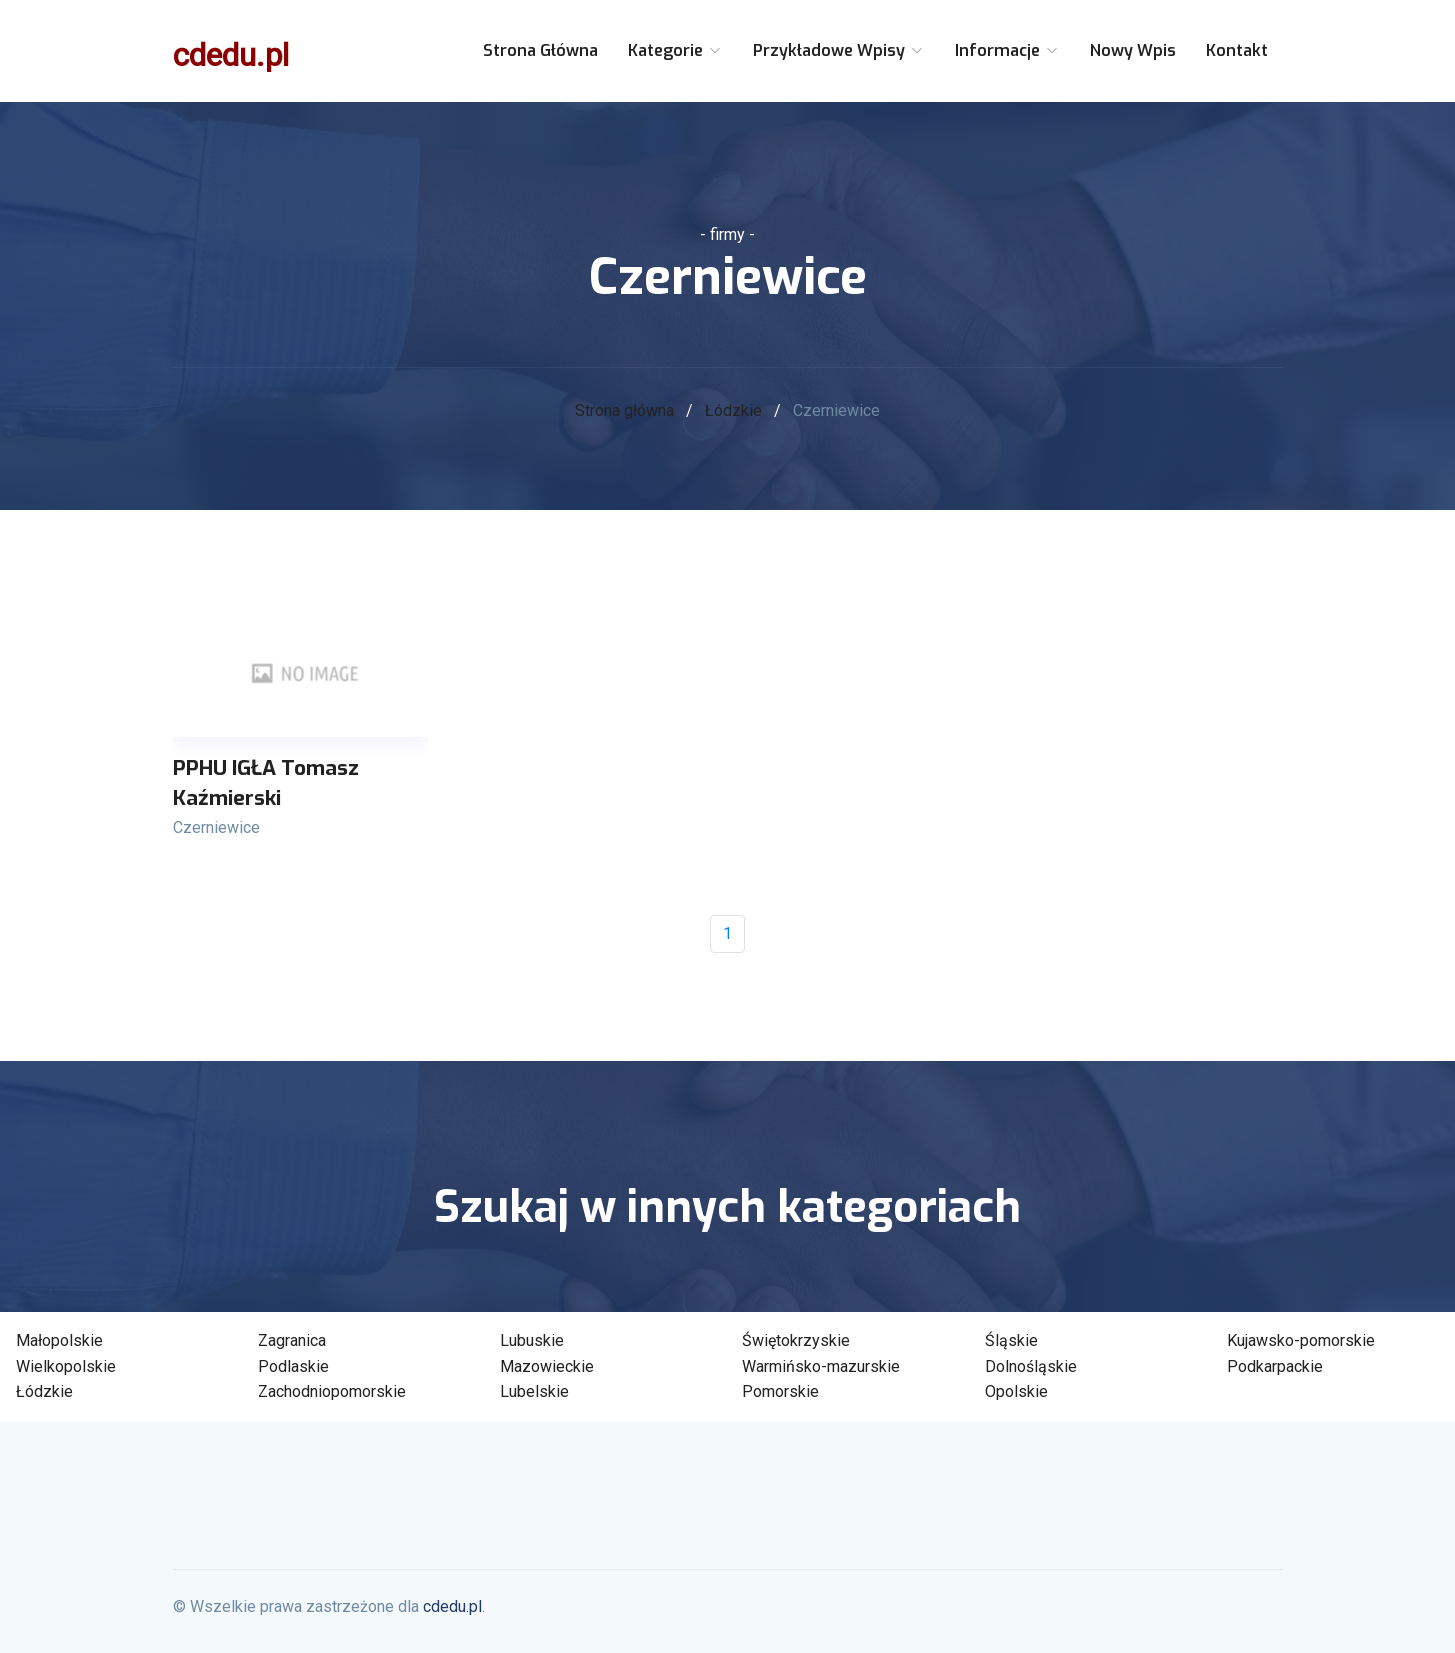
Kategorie (675, 50)
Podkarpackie (1275, 1366)
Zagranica (292, 1340)
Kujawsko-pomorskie (1301, 1340)
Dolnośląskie (1031, 1366)
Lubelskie (534, 1391)
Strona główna (540, 50)
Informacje (1007, 50)
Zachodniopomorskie (332, 1391)
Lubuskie (532, 1340)
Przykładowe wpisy (839, 50)
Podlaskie (293, 1366)
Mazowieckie (547, 1366)
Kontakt (1237, 50)
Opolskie (1016, 1391)
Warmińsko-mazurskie (821, 1366)
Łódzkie (733, 410)
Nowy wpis (1133, 50)
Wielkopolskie (66, 1366)
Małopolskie (59, 1340)
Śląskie (1011, 1340)
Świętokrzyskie (796, 1340)
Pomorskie (780, 1391)
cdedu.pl (231, 55)
